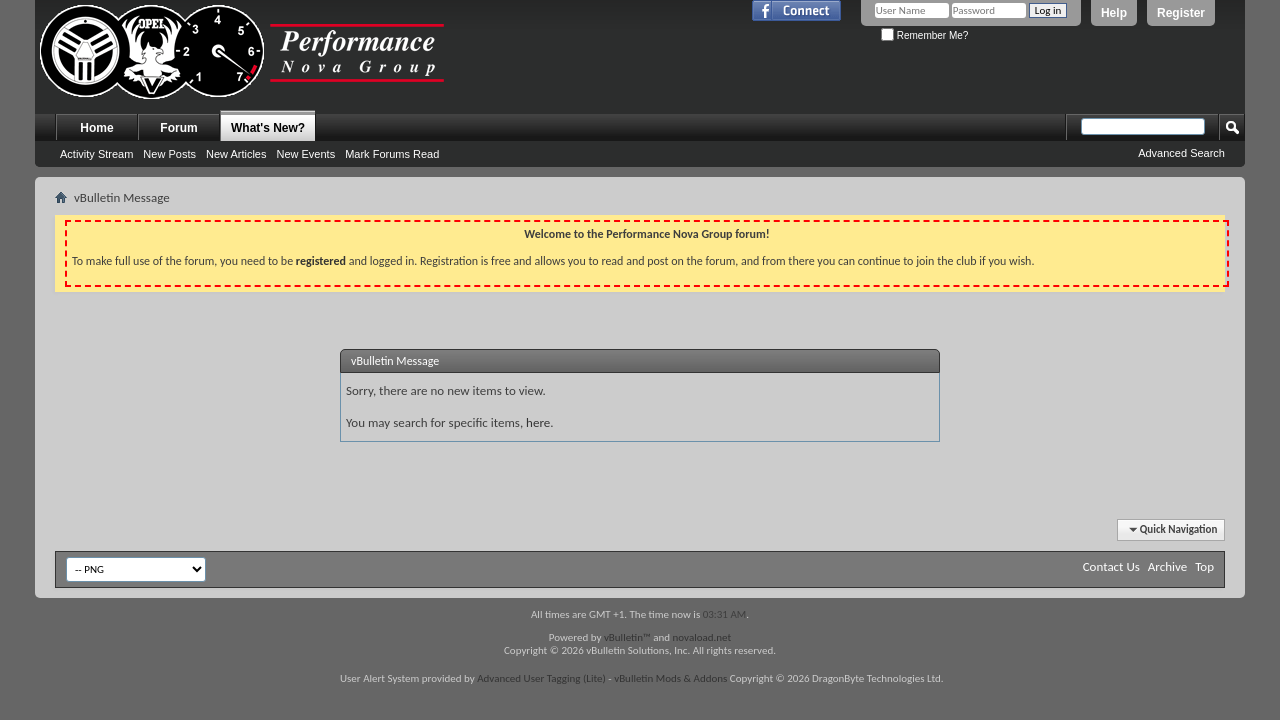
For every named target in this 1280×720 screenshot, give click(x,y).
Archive (1167, 566)
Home (96, 128)
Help (1114, 13)
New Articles (236, 154)
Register (1181, 13)
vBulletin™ (627, 637)
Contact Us (1111, 566)
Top (1204, 566)
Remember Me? (924, 35)
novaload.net (702, 637)
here (538, 422)
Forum (178, 128)
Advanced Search (1181, 153)
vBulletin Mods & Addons (670, 678)
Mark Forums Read (392, 154)
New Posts (169, 154)
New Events (305, 154)
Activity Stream (96, 154)
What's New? (268, 128)
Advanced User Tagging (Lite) (541, 678)
